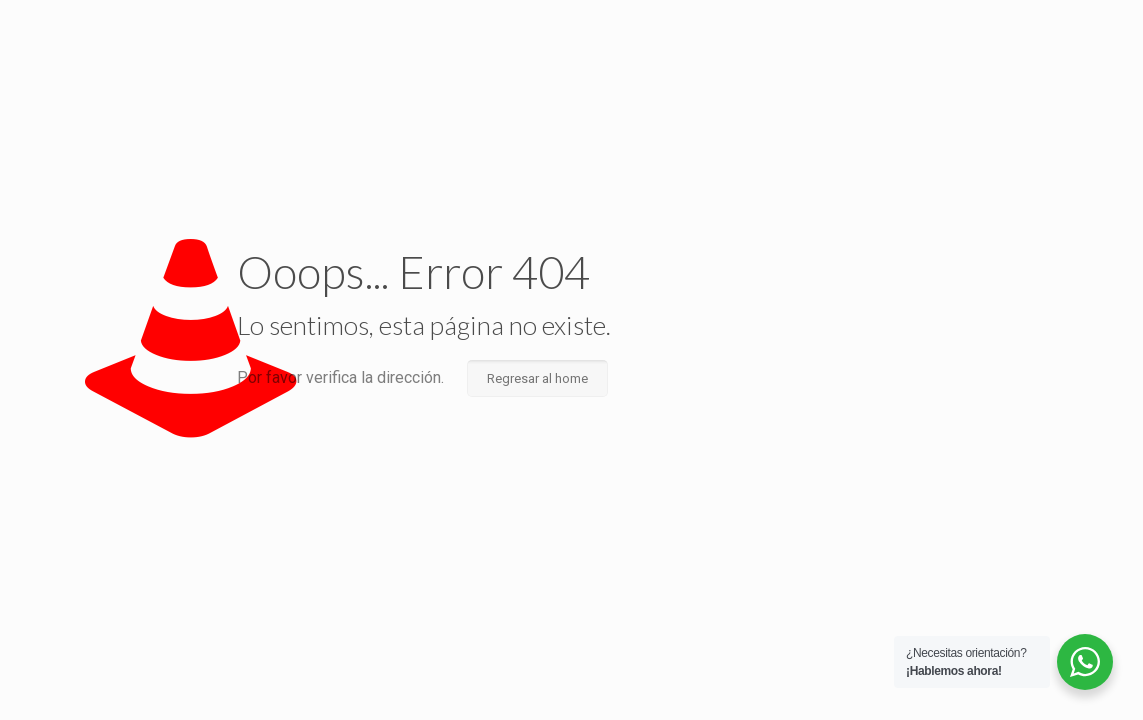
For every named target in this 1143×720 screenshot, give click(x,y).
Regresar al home (537, 378)
